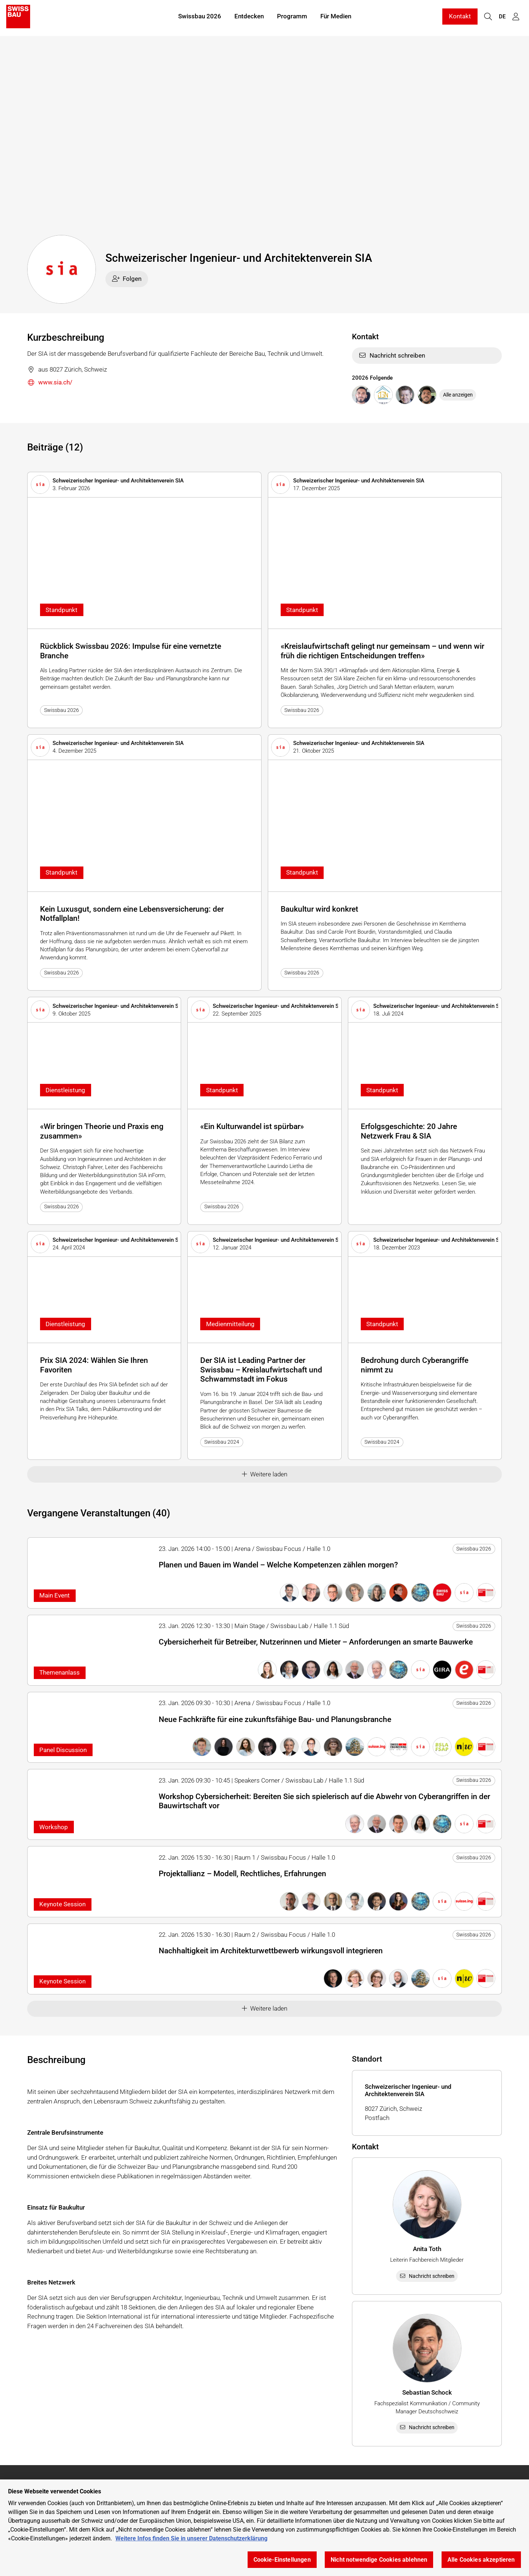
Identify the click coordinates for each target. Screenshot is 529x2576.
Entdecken (249, 17)
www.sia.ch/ (49, 383)
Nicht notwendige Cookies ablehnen (379, 2559)
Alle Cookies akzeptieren (481, 2559)
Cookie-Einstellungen (282, 2559)
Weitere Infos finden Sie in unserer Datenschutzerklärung (191, 2538)
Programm (292, 17)
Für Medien (335, 17)
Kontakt (460, 17)
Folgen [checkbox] (127, 278)
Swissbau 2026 (199, 17)
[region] (264, 2527)
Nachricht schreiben (392, 355)
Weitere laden (265, 1474)
